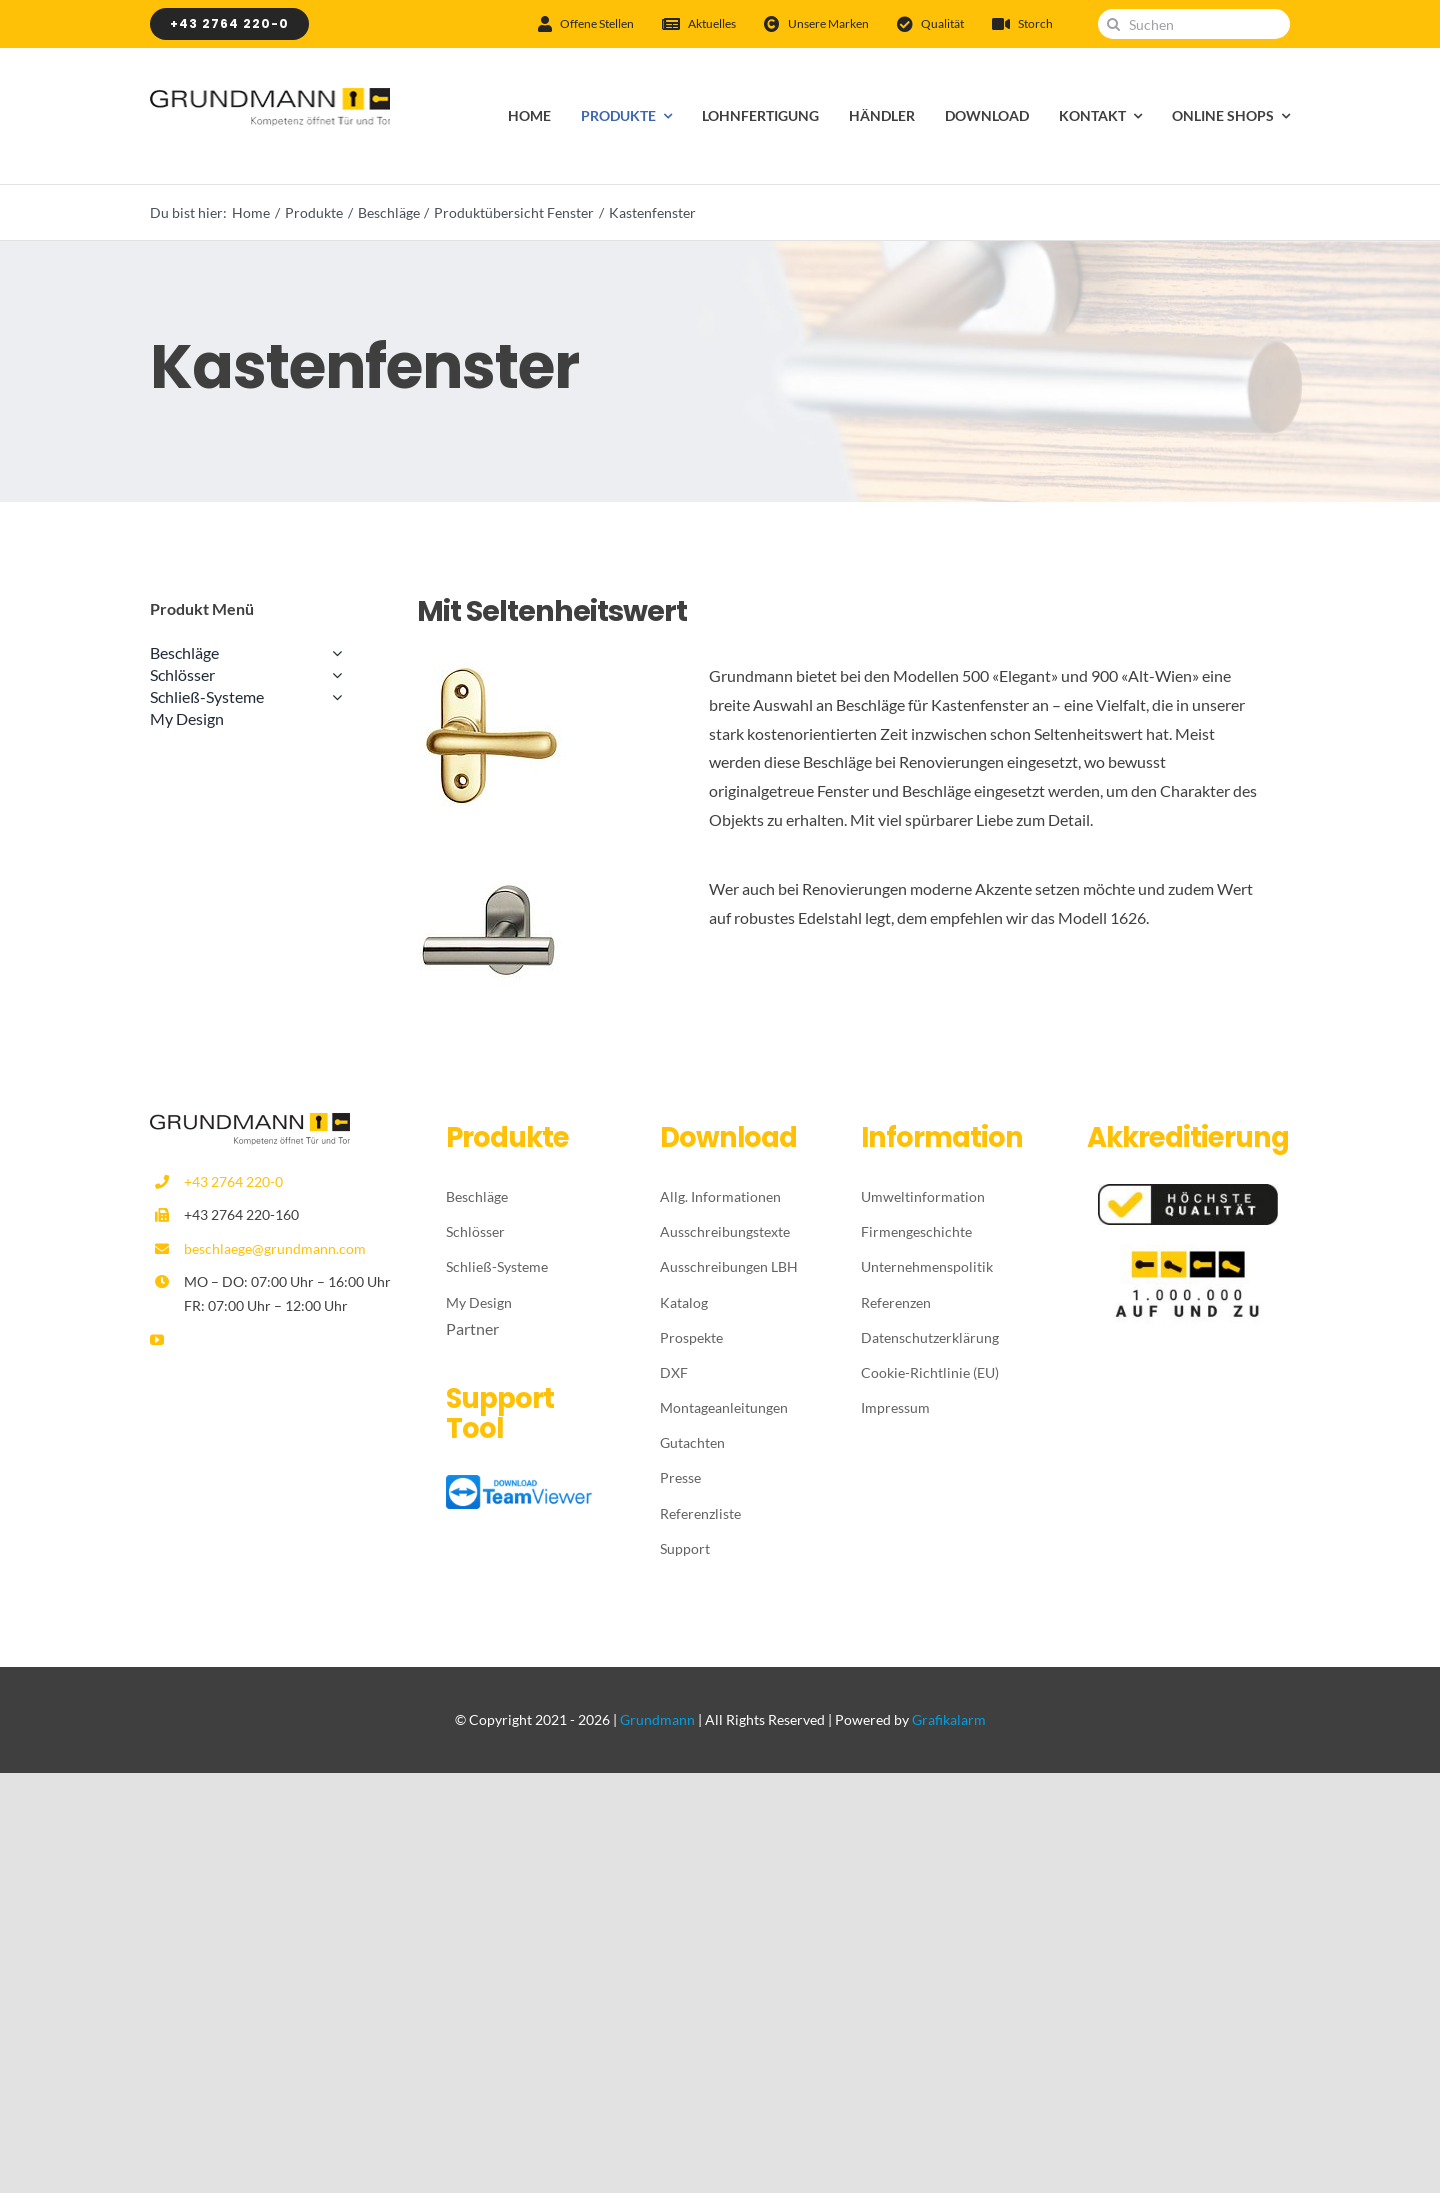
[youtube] (157, 1340)
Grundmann (657, 1719)
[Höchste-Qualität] (1188, 1191)
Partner (472, 1328)
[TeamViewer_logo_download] (521, 1482)
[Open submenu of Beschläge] (333, 653)
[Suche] (1113, 24)
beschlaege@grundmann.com (275, 1248)
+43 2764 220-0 (233, 1181)
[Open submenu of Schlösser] (333, 675)
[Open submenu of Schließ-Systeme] (333, 697)
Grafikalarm (949, 1719)
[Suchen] (1194, 24)
